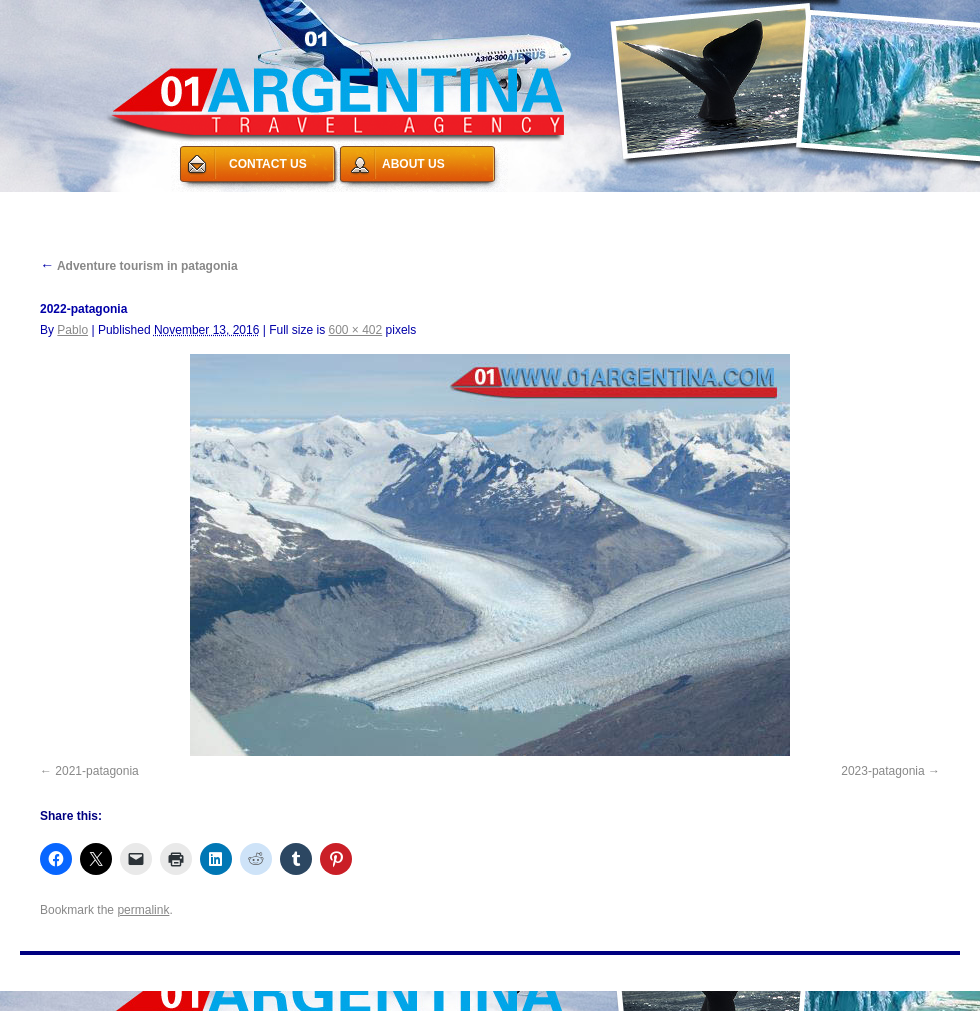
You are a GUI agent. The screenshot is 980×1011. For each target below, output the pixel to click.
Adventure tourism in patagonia (139, 266)
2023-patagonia (882, 771)
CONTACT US (268, 164)
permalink (143, 910)
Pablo (72, 330)
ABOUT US (413, 164)
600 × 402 (356, 330)
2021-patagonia (96, 771)
